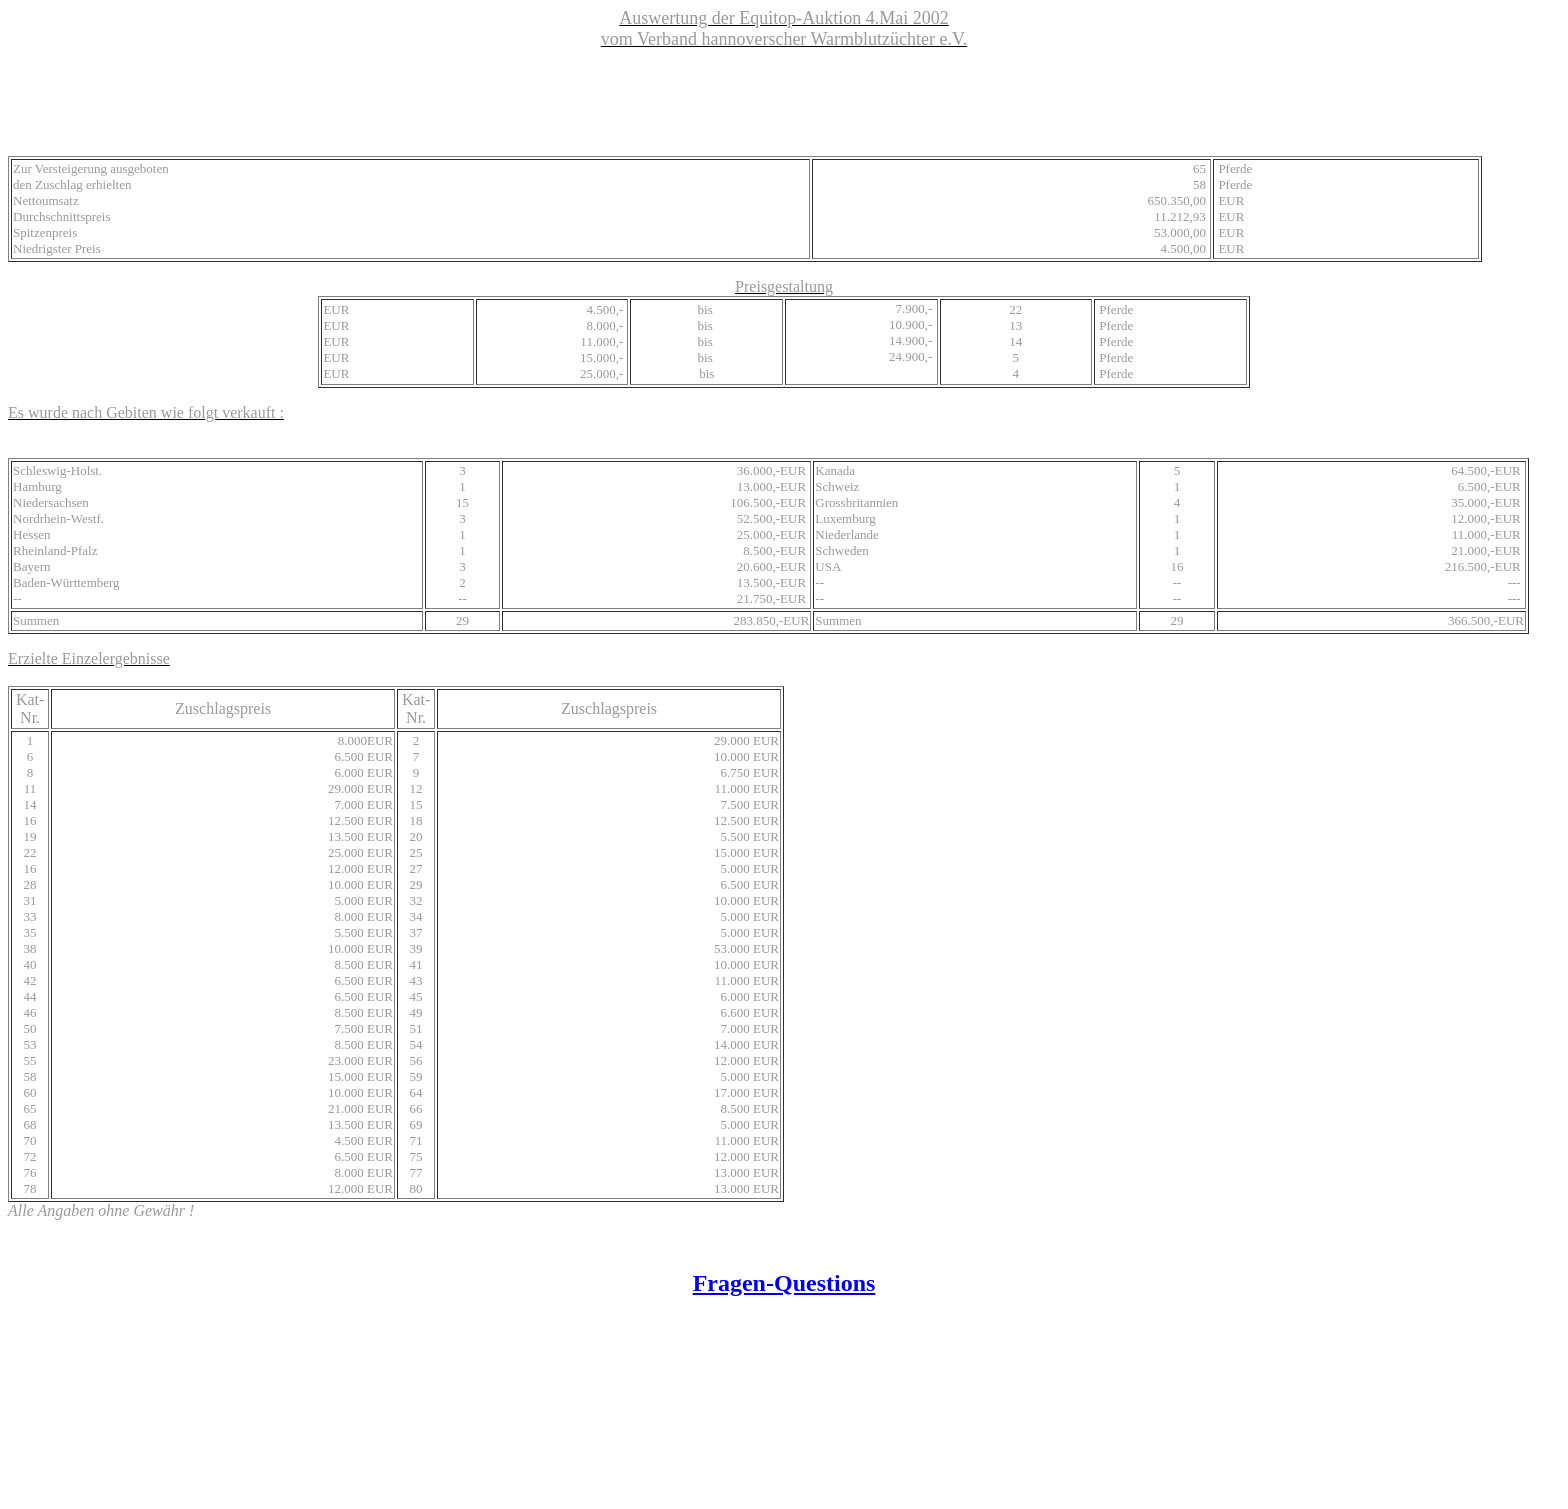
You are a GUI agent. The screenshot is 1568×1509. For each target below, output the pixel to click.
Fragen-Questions (784, 1283)
